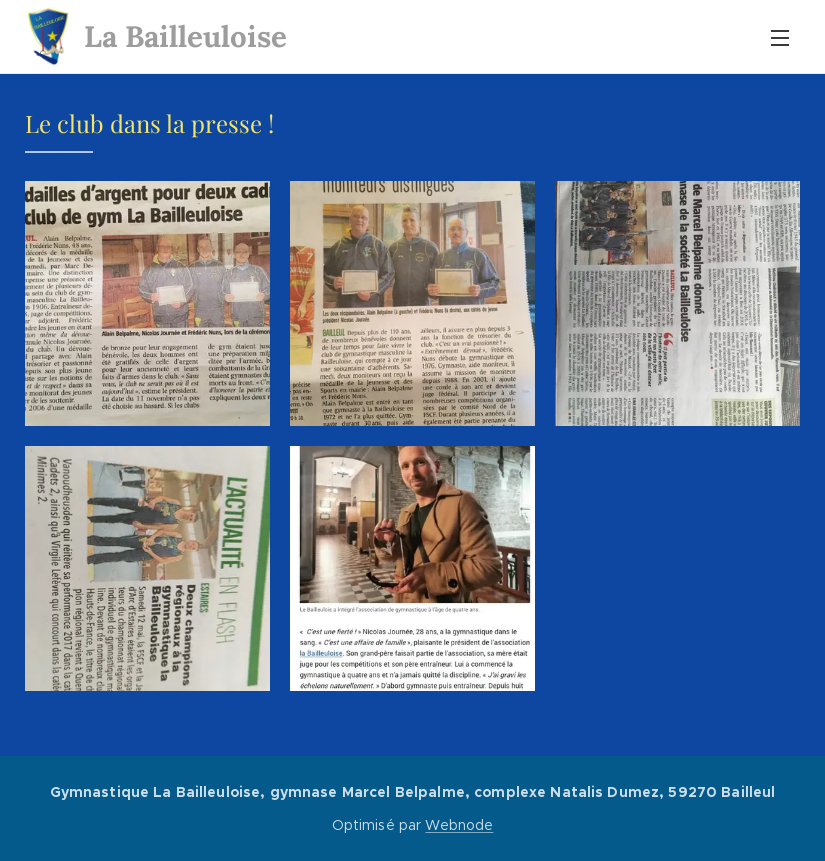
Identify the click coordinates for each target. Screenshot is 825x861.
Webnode (459, 825)
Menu (780, 38)
